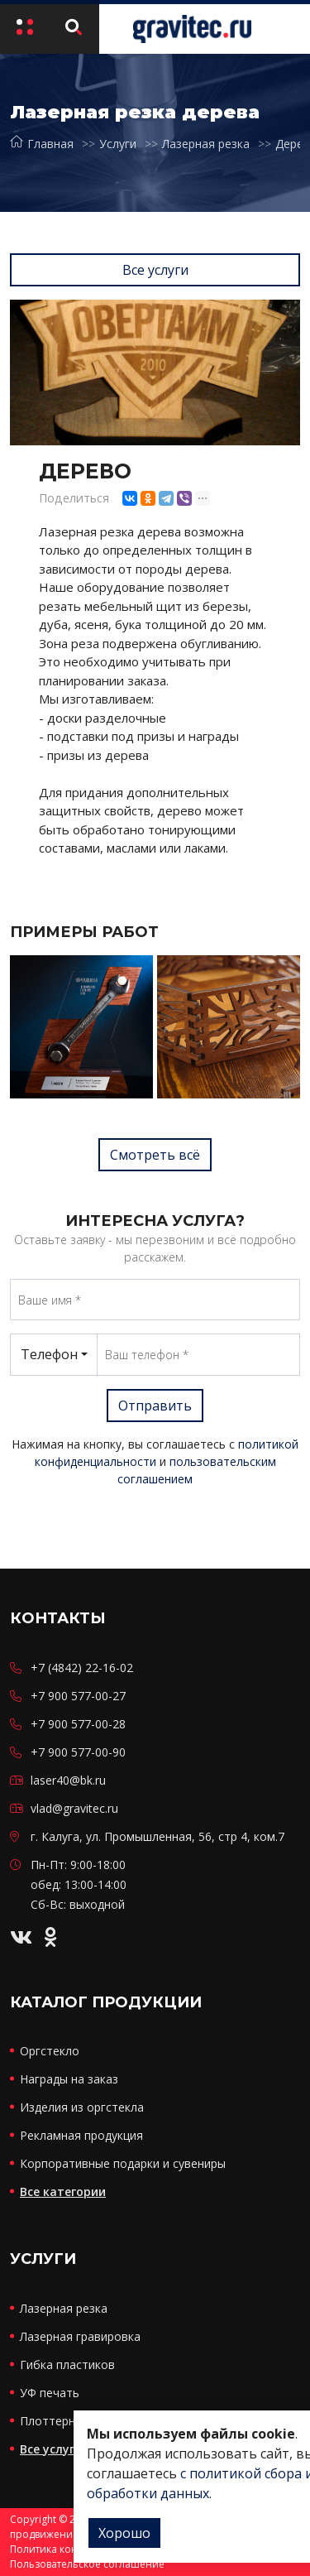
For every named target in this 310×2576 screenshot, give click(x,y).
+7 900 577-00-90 (78, 1752)
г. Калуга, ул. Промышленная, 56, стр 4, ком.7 (157, 1836)
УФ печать (49, 2393)
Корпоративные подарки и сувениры (123, 2163)
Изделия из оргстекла (82, 2107)
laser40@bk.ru (68, 1780)
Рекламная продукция (81, 2135)
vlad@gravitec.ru (74, 1808)
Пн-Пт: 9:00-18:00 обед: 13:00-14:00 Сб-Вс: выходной (78, 1884)
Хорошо (124, 2533)
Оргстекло (49, 2051)
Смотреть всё (155, 1155)
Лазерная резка (206, 143)
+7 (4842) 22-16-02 (82, 1667)
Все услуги (155, 270)
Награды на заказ (69, 2079)
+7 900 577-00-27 (78, 1696)
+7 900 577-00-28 (78, 1724)
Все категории (63, 2191)
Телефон (49, 1354)
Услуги (117, 143)
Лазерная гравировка (80, 2336)
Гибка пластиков (67, 2364)
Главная (42, 143)
